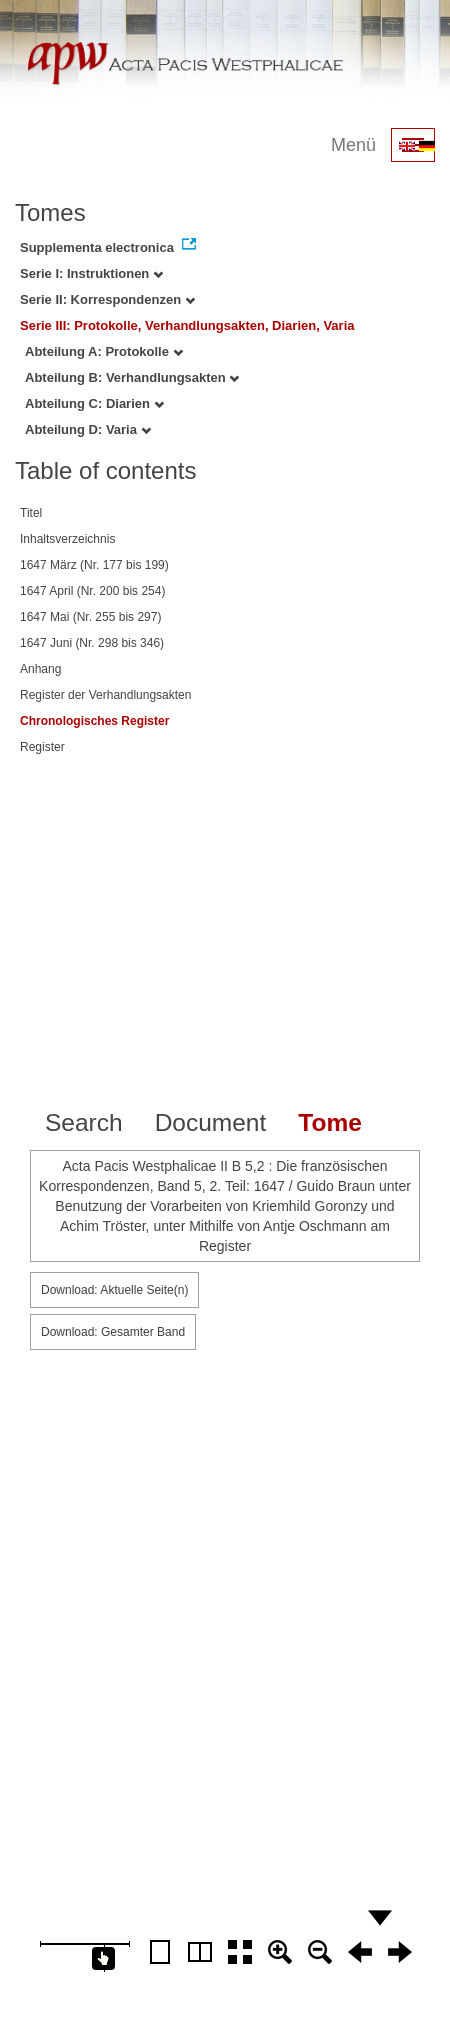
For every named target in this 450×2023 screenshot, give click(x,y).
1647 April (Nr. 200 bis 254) (92, 591)
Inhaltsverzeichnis (67, 539)
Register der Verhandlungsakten (105, 695)
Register (42, 747)
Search (84, 1122)
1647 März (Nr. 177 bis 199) (94, 565)
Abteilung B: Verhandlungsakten (132, 377)
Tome (330, 1122)
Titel (31, 513)
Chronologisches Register (94, 721)
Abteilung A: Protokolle (104, 351)
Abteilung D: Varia (88, 429)
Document (211, 1122)
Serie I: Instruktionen (91, 273)
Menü (353, 145)
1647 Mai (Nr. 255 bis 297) (90, 617)
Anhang (40, 669)
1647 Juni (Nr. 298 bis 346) (92, 643)
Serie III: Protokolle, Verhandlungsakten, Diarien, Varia (187, 325)
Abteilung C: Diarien (94, 403)
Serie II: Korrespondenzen (107, 299)
